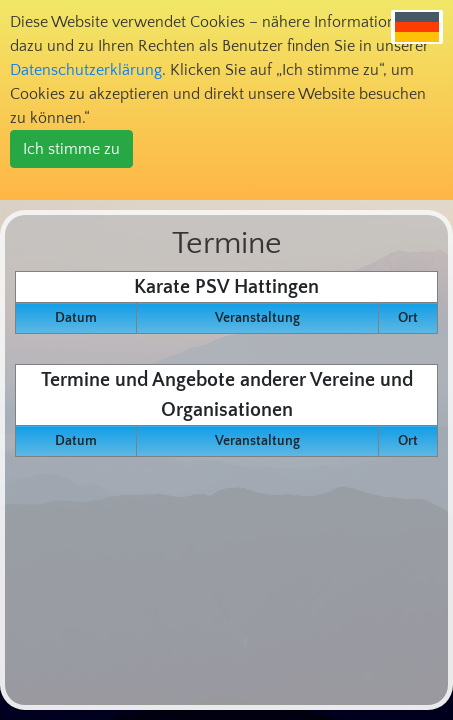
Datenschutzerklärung (86, 70)
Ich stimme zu (71, 149)
